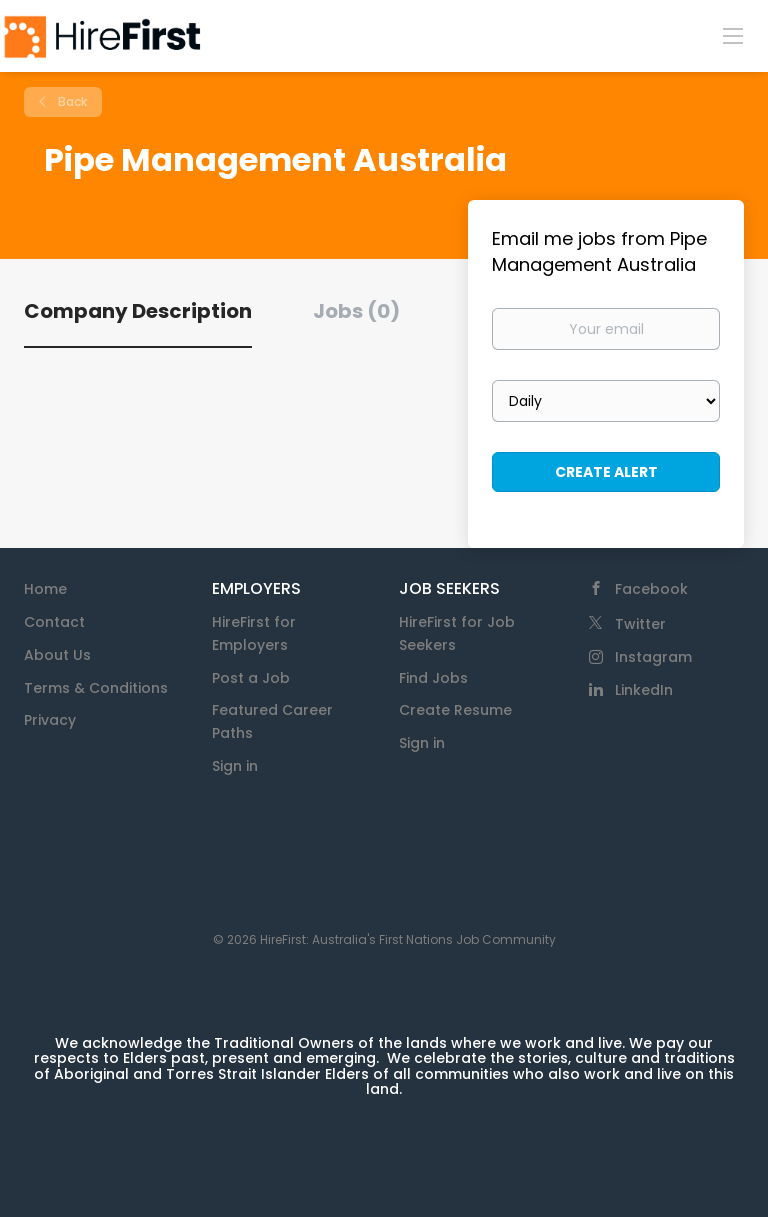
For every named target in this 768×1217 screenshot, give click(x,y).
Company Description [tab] (138, 311)
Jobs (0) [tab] (356, 311)
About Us (57, 655)
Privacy (50, 720)
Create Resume (455, 710)
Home (45, 589)
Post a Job (251, 678)
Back (71, 101)
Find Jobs (433, 678)
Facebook (651, 589)
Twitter (640, 624)
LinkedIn (644, 690)
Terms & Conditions (96, 688)
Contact (54, 622)
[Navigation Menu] (733, 35)
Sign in (235, 766)
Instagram (653, 657)
